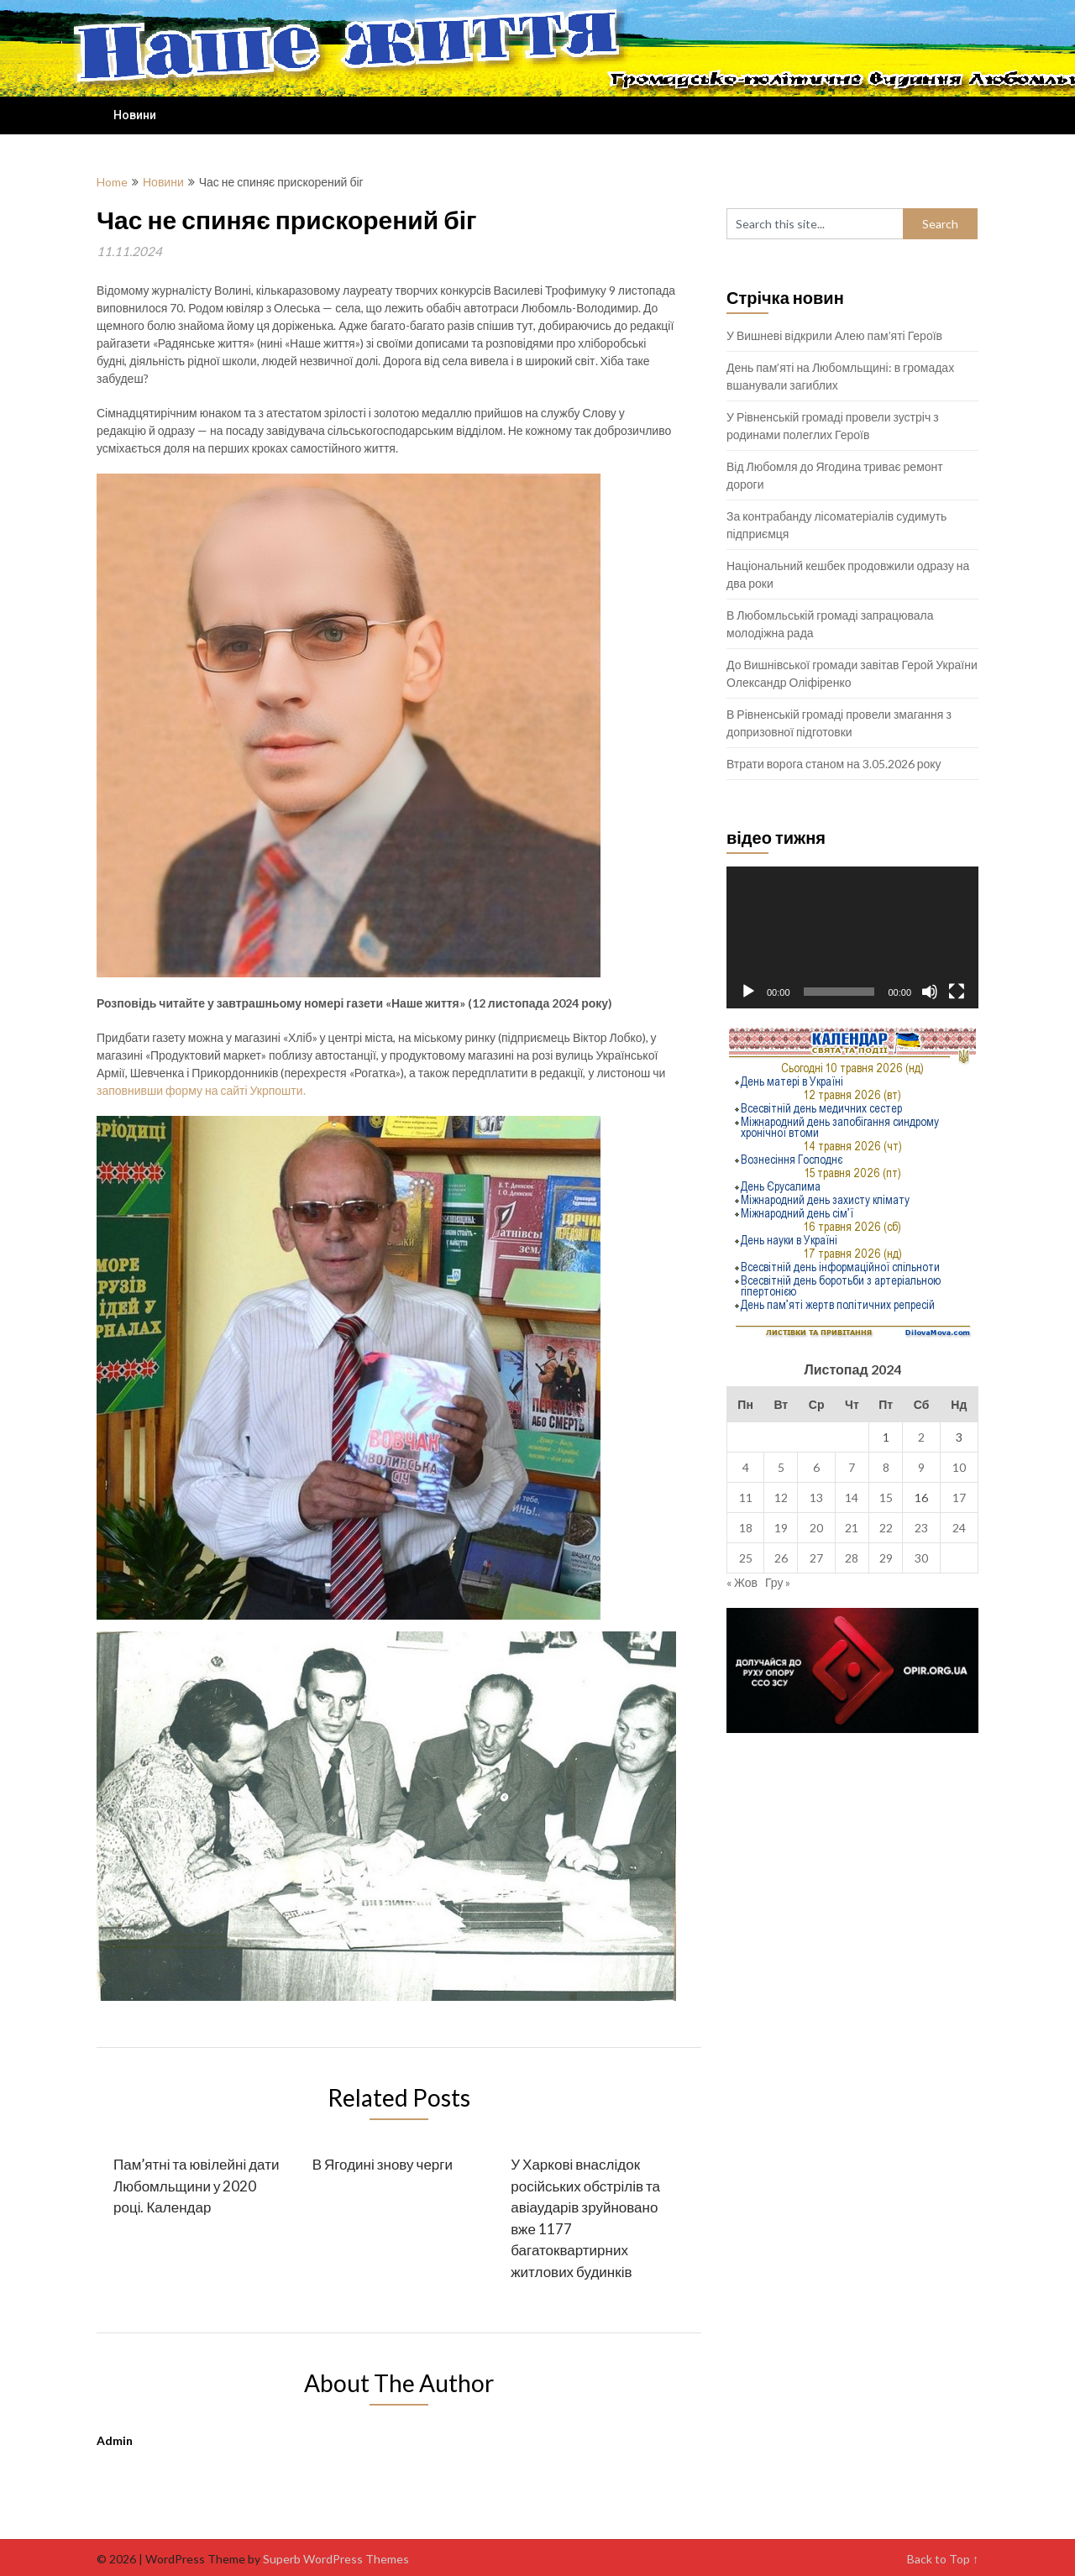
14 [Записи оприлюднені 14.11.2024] (851, 1497)
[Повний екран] (956, 991)
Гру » (777, 1582)
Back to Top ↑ (942, 2559)
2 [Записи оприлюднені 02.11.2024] (921, 1437)
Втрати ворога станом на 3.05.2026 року (833, 764)
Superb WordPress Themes (336, 2559)
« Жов (742, 1582)
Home (112, 182)
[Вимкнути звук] (929, 991)
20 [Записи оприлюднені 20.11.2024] (816, 1528)
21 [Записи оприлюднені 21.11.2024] (851, 1528)
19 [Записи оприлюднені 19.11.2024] (781, 1528)
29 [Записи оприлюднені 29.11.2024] (886, 1558)
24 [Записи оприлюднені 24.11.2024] (959, 1528)
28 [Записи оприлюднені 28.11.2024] (851, 1558)
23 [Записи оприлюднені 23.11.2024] (921, 1528)
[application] (852, 937)
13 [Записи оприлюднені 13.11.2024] (816, 1497)
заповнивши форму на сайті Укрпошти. (201, 1090)
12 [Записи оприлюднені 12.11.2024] (781, 1497)
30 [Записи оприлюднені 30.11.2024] (921, 1558)
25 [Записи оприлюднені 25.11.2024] (745, 1558)
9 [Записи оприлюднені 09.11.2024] (921, 1467)
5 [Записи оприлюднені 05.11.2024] (781, 1467)
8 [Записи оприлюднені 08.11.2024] (886, 1467)
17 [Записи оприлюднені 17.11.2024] (959, 1497)
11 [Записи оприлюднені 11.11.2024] (745, 1497)
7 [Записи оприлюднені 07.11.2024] (851, 1467)
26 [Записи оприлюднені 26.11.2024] (781, 1558)
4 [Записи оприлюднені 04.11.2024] (745, 1467)
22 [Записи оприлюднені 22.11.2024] (886, 1528)
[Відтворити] (748, 991)
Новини (134, 115)
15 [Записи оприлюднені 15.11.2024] (886, 1497)
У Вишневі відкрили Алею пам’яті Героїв (834, 335)
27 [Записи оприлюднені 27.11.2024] (816, 1558)
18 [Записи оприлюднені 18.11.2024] (745, 1528)
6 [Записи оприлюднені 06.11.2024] (816, 1467)
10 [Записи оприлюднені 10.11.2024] (959, 1467)
